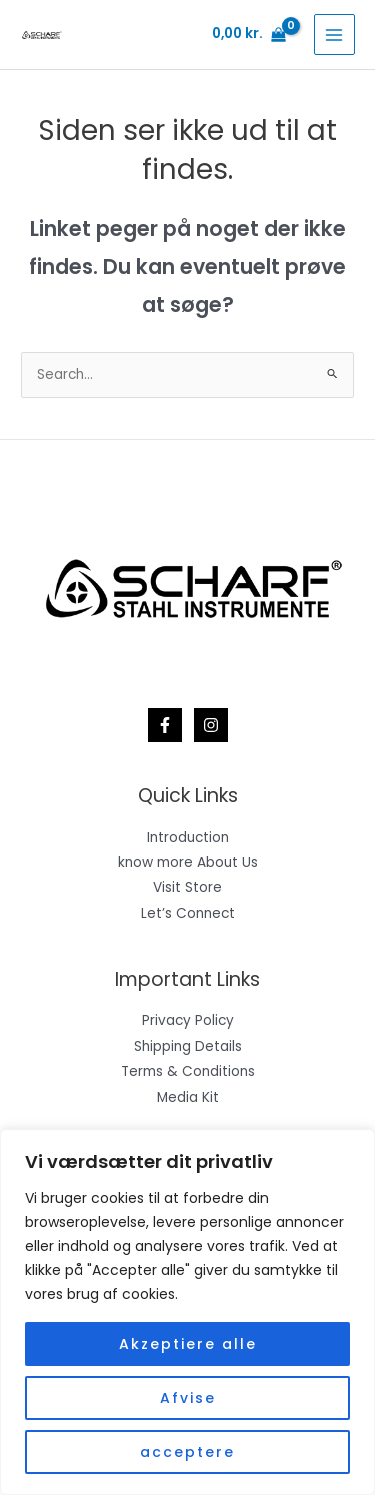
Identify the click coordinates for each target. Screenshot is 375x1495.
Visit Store (187, 887)
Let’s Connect (188, 913)
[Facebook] (165, 725)
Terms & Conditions (188, 1071)
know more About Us (188, 862)
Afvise (188, 1398)
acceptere (187, 1452)
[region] (187, 1312)
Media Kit (188, 1097)
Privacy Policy (188, 1020)
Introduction (188, 837)
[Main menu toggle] (334, 34)
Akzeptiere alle (188, 1344)
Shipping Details (188, 1046)
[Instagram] (211, 725)
